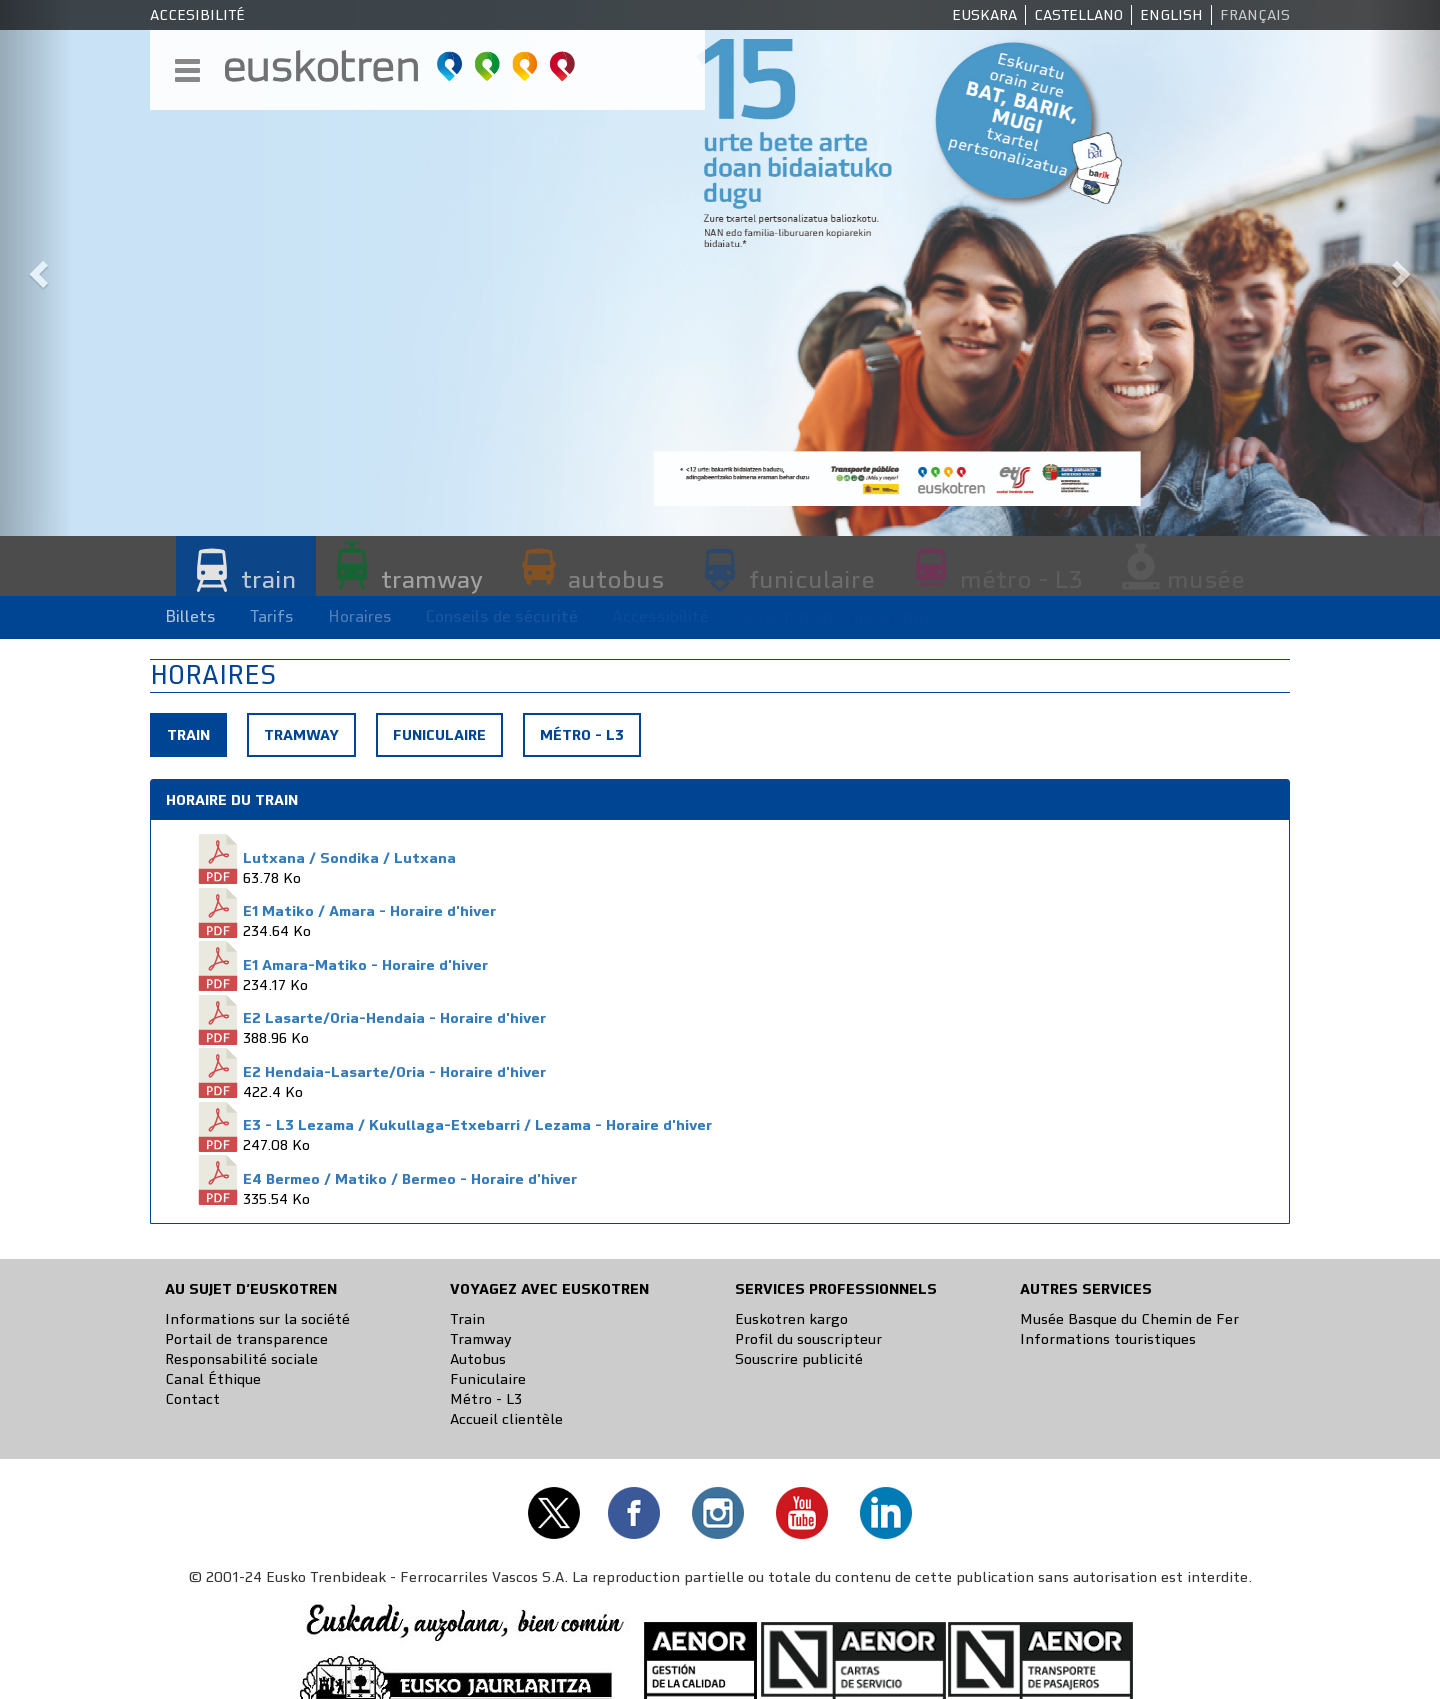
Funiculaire (439, 735)
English (1171, 15)
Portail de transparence (246, 1339)
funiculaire (812, 579)
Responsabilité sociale (241, 1359)
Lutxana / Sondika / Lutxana (349, 858)
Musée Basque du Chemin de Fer (1129, 1319)
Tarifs (272, 616)
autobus (616, 579)
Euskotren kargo (791, 1319)
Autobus (478, 1359)
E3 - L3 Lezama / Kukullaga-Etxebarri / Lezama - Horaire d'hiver (477, 1125)
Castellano (1078, 15)
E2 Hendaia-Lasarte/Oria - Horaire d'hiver (394, 1072)
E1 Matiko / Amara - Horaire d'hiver (369, 911)
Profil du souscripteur (808, 1339)
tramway (432, 579)
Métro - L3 (582, 735)
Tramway (301, 735)
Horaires (360, 616)
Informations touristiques (1108, 1339)
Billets (190, 616)
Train (196, 740)
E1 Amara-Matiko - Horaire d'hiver (365, 965)
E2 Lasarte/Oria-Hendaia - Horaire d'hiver (394, 1018)
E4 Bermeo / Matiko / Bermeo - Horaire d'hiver (410, 1179)
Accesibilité (197, 15)
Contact (192, 1399)
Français (1255, 15)
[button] (36, 268)
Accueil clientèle (506, 1419)
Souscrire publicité (799, 1359)
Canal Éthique (213, 1379)
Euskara (984, 15)
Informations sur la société (257, 1319)
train (268, 579)
